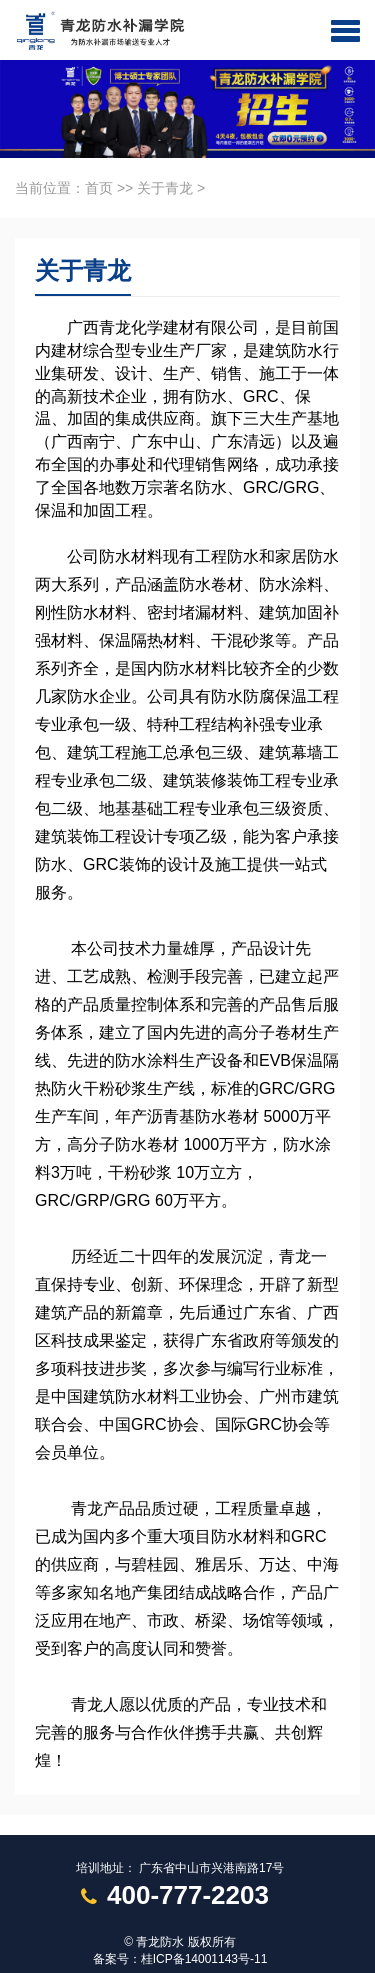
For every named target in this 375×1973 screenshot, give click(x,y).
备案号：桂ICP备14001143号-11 (180, 1959)
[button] (345, 30)
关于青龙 (165, 188)
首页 (99, 188)
